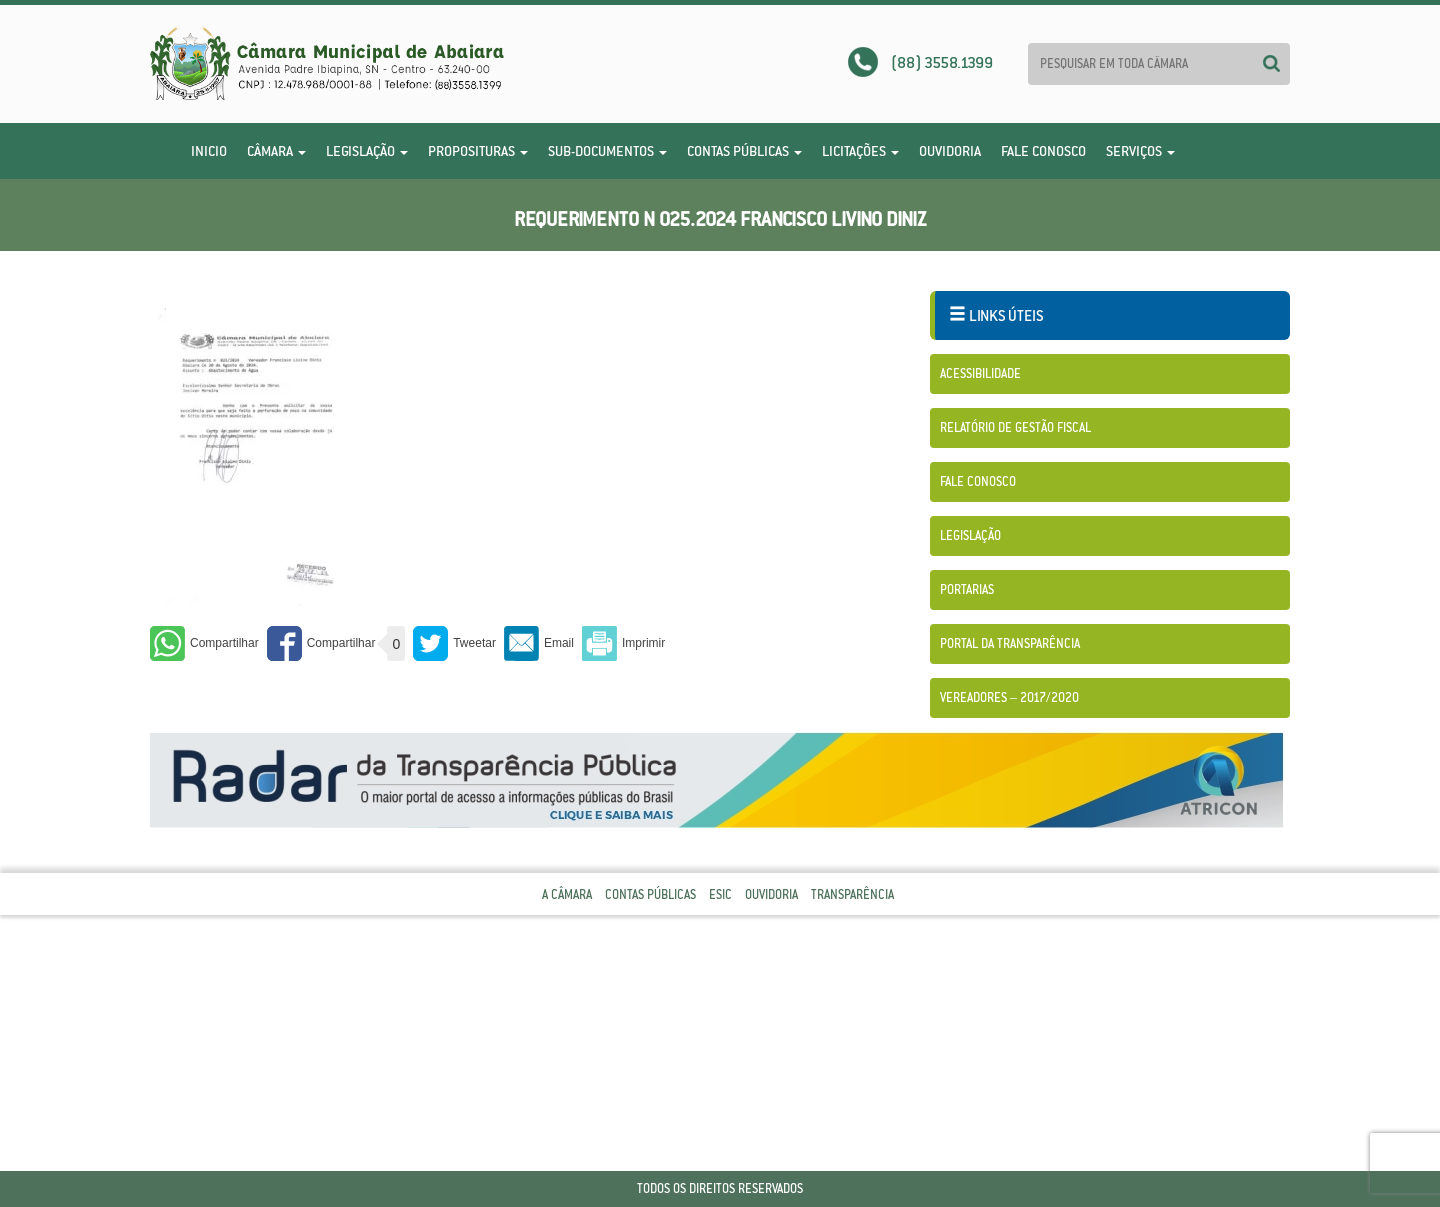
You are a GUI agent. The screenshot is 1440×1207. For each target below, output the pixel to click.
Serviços (1140, 151)
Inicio (209, 151)
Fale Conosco (1043, 151)
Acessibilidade (980, 373)
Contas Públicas (744, 151)
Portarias (967, 589)
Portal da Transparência (1010, 643)
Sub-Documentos (607, 151)
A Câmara (567, 894)
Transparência (852, 894)
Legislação (367, 151)
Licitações (860, 151)
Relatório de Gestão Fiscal (1015, 427)
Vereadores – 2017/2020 (1009, 697)
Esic (720, 894)
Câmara (276, 151)
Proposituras (478, 151)
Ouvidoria (950, 151)
